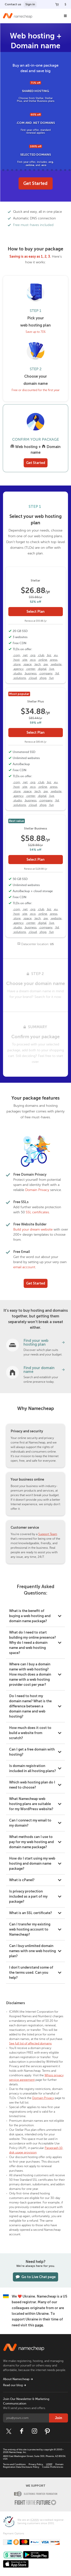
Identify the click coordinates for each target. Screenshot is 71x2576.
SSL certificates (37, 1212)
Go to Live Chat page (35, 2277)
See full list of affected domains (30, 2043)
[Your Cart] (57, 4)
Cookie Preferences (52, 2467)
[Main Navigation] (65, 16)
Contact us (13, 4)
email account (24, 1267)
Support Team (47, 1534)
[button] (35, 1616)
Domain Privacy (37, 1190)
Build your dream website (33, 1229)
